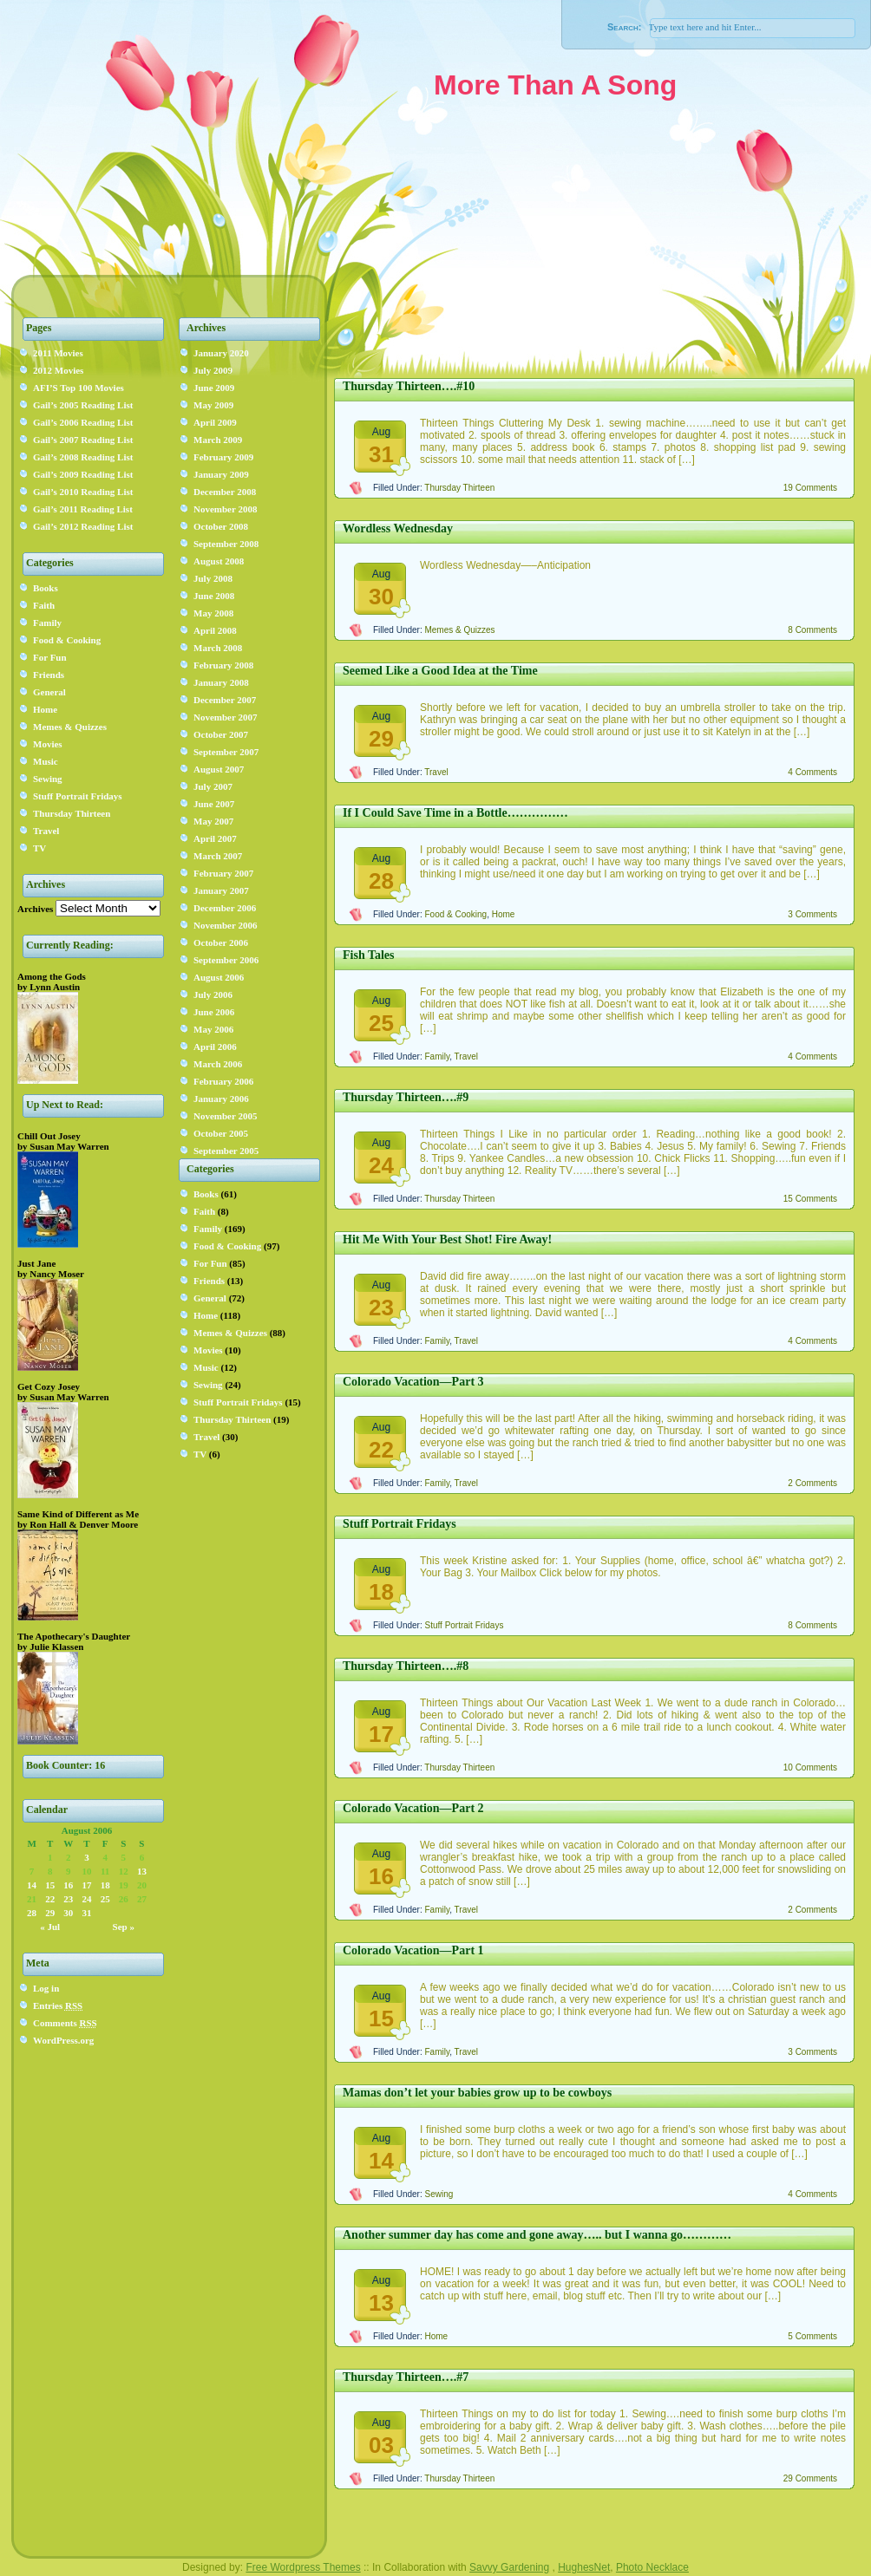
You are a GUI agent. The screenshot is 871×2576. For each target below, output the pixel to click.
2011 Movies (58, 353)
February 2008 (223, 665)
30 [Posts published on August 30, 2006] (68, 1913)
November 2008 (225, 509)
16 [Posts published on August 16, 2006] (68, 1885)
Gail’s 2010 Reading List (83, 491)
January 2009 (221, 474)
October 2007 (220, 734)
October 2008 (220, 526)
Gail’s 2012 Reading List (83, 526)
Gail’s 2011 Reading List (83, 509)
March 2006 (217, 1064)
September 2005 (226, 1150)
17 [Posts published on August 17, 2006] (86, 1885)
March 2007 (217, 856)
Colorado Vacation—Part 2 (413, 1808)
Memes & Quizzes (70, 726)
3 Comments (812, 914)
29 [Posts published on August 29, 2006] (50, 1913)
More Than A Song (555, 85)
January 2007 (221, 890)
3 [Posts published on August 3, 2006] (86, 1857)
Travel (46, 830)
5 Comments (812, 2336)
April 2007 (215, 838)
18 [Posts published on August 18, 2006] (105, 1885)
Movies (47, 744)
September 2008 (226, 543)
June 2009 (213, 387)
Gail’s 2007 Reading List (83, 439)
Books (45, 588)
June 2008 (213, 595)
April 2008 (215, 630)
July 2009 (212, 370)
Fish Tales (369, 955)
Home (45, 709)
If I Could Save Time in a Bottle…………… (455, 812)
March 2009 (217, 439)
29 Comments (810, 2478)
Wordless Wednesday (398, 528)
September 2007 (226, 752)
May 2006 (213, 1029)
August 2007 (218, 769)
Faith (44, 605)
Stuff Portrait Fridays (77, 796)
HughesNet (584, 2567)
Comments (65, 2023)
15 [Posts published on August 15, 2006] (50, 1885)
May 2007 (213, 821)
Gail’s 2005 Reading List (83, 405)
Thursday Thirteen (71, 813)
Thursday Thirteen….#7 (405, 2377)
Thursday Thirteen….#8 (405, 1666)
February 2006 (223, 1081)
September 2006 (226, 960)
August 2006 (218, 977)
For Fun (50, 657)
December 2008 (224, 491)
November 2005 (225, 1116)
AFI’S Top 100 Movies (78, 387)
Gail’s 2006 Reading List (83, 422)
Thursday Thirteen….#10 (409, 386)
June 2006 (213, 1012)
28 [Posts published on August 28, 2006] (31, 1913)
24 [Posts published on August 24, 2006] (86, 1899)
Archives (35, 908)
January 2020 (221, 353)
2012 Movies (58, 370)
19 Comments (810, 487)
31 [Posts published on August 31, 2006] (86, 1913)
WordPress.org (63, 2040)
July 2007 (212, 786)
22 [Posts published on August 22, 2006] (50, 1899)
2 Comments (812, 1483)
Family (47, 622)
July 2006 (212, 994)
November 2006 (225, 925)
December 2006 (224, 908)
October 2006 (220, 942)
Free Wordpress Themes (303, 2567)
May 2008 (213, 613)
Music (45, 761)
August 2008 (218, 561)
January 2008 (221, 682)
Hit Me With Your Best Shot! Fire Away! (447, 1239)
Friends (48, 674)
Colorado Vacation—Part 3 (413, 1381)
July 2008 (212, 578)
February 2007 (223, 873)
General (49, 692)
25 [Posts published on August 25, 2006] (105, 1899)
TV (39, 848)
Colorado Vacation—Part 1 (413, 1950)
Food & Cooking (67, 640)
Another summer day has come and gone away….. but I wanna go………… (537, 2234)
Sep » (123, 1926)
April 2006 (215, 1046)
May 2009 (213, 405)
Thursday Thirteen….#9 (405, 1097)
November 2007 (225, 717)
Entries (57, 2005)
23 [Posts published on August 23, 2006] (68, 1899)
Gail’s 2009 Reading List (83, 474)
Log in (46, 1988)
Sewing (47, 778)
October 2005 (220, 1133)
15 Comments (810, 1198)
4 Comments (812, 772)
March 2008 (217, 647)
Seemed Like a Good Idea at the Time (440, 670)
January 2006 (221, 1098)
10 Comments (810, 1767)
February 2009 (223, 457)
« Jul (50, 1926)
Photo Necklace (652, 2567)
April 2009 (215, 422)
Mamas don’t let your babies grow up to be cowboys (477, 2092)
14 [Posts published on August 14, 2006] (31, 1885)
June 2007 (213, 804)
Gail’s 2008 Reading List (83, 457)
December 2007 (224, 700)
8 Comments (812, 630)
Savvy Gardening (509, 2567)
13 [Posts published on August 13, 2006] (142, 1871)
